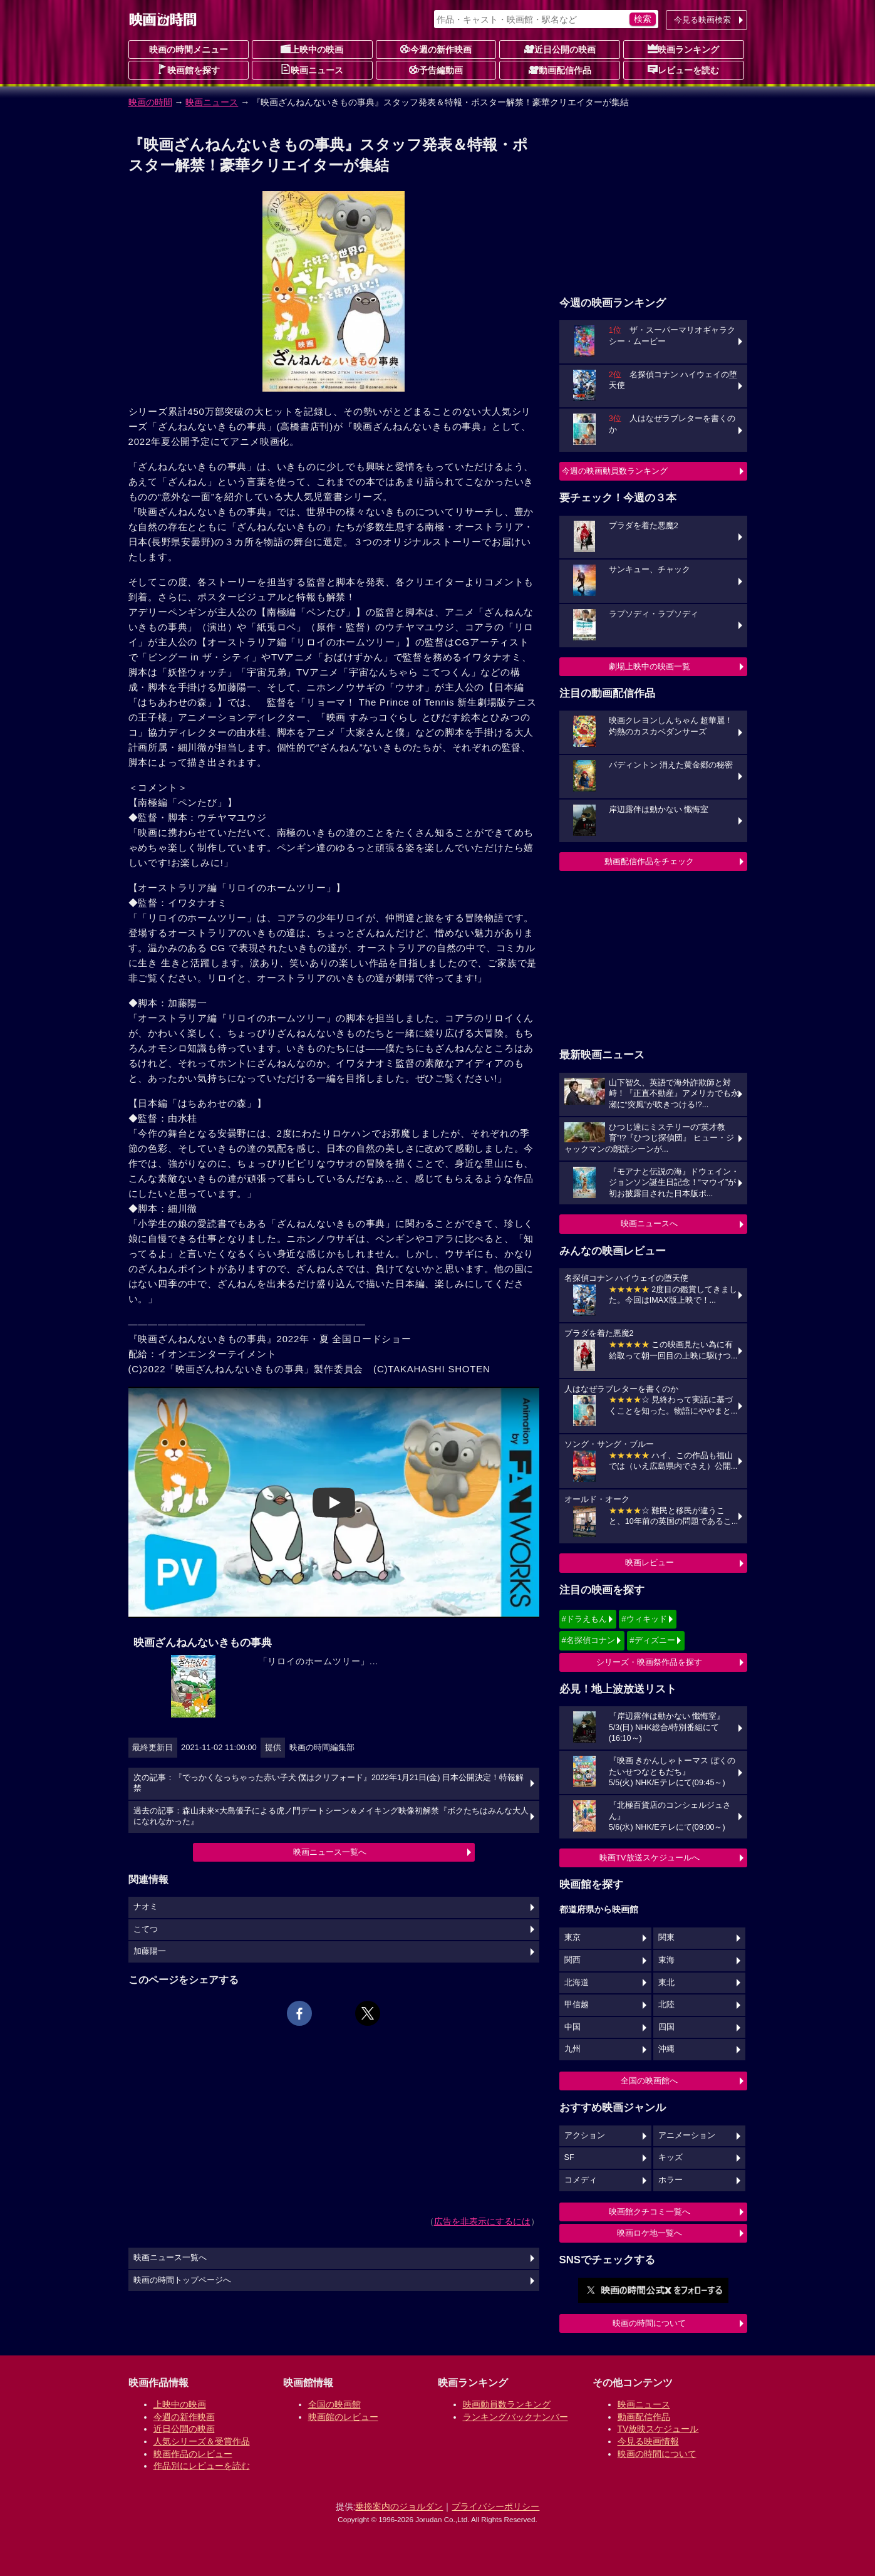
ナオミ (145, 1906)
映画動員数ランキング (507, 2404)
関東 (666, 1937)
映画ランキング (683, 49)
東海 (666, 1960)
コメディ (580, 2180)
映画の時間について (649, 2323)
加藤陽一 (149, 1951)
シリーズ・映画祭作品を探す (649, 1662)
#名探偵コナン (588, 1640)
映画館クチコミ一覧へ (649, 2211)
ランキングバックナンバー (515, 2417)
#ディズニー (652, 1640)
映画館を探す (188, 69)
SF (569, 2157)
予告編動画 (436, 69)
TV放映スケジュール (658, 2429)
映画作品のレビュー (192, 2454)
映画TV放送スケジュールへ (649, 1857)
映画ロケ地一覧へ (649, 2233)
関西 (572, 1960)
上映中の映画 (312, 49)
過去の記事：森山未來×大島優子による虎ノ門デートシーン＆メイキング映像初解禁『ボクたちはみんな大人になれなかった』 (331, 1817)
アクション (584, 2135)
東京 (572, 1937)
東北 (666, 1982)
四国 (666, 2027)
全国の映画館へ (649, 2080)
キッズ (670, 2157)
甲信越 (576, 2004)
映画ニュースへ (649, 1223)
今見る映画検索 (702, 19)
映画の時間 (150, 102)
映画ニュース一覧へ (329, 1852)
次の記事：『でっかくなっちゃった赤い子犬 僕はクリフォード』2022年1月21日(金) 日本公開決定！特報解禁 (328, 1783)
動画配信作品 (560, 69)
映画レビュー (649, 1562)
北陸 (666, 2004)
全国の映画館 (334, 2404)
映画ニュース (312, 69)
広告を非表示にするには (482, 2221)
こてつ (145, 1929)
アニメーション (686, 2135)
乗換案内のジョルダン (399, 2506)
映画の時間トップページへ (182, 2280)
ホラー (670, 2180)
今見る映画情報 (648, 2441)
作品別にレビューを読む (201, 2466)
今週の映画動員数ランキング (615, 471)
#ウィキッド (643, 1619)
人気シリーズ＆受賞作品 (201, 2441)
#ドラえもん (584, 1619)
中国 (572, 2027)
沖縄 (666, 2049)
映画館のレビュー (343, 2417)
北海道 (576, 1982)
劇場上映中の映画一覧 (649, 666)
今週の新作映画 (436, 49)
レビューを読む (683, 69)
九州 (572, 2049)
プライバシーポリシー (495, 2506)
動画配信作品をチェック (649, 861)
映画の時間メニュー (188, 49)
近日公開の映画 (560, 49)
